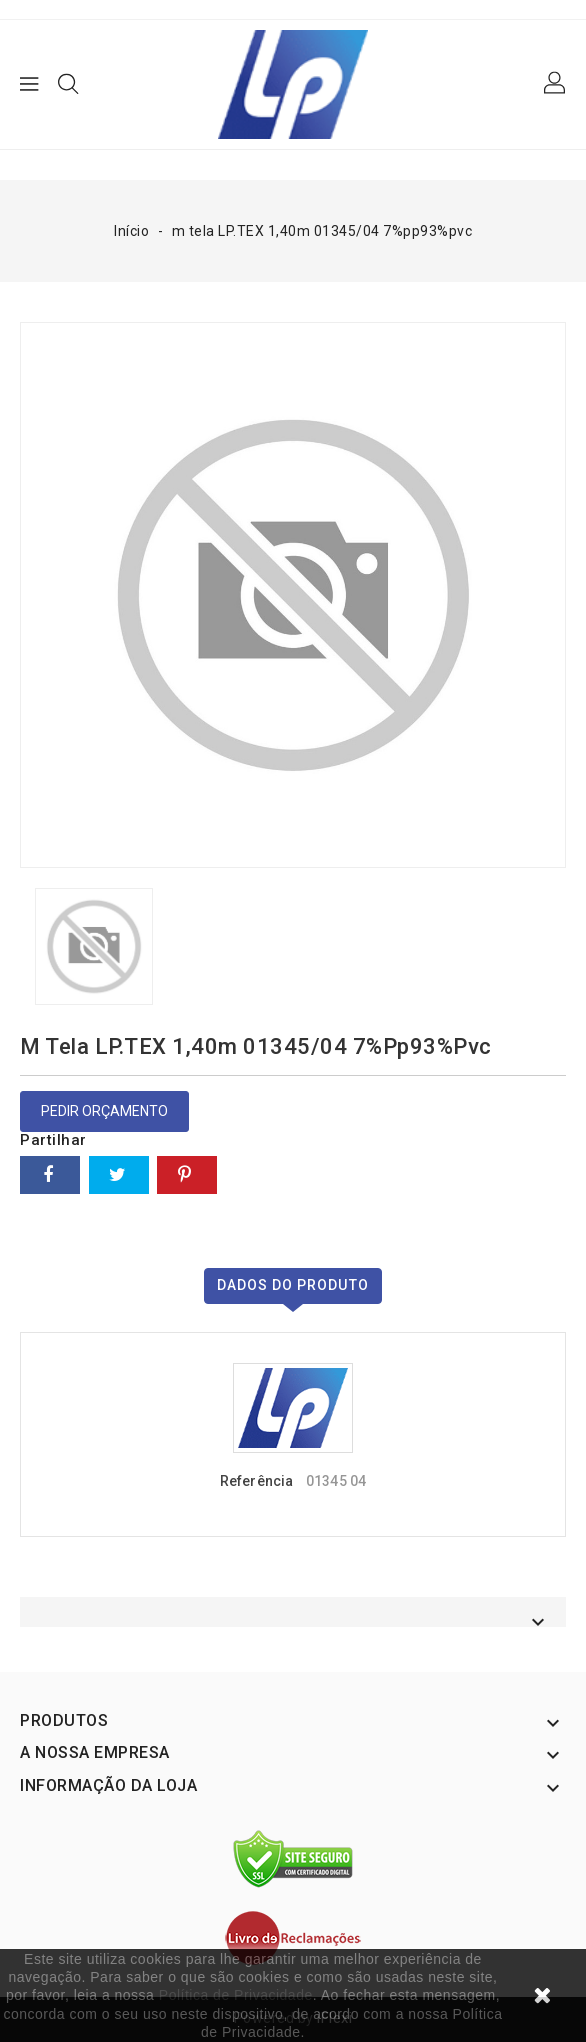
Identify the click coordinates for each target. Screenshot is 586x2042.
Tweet (119, 1175)
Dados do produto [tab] (293, 1285)
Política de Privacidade (236, 1995)
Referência (256, 1481)
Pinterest (187, 1175)
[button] (556, 84)
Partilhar (50, 1175)
